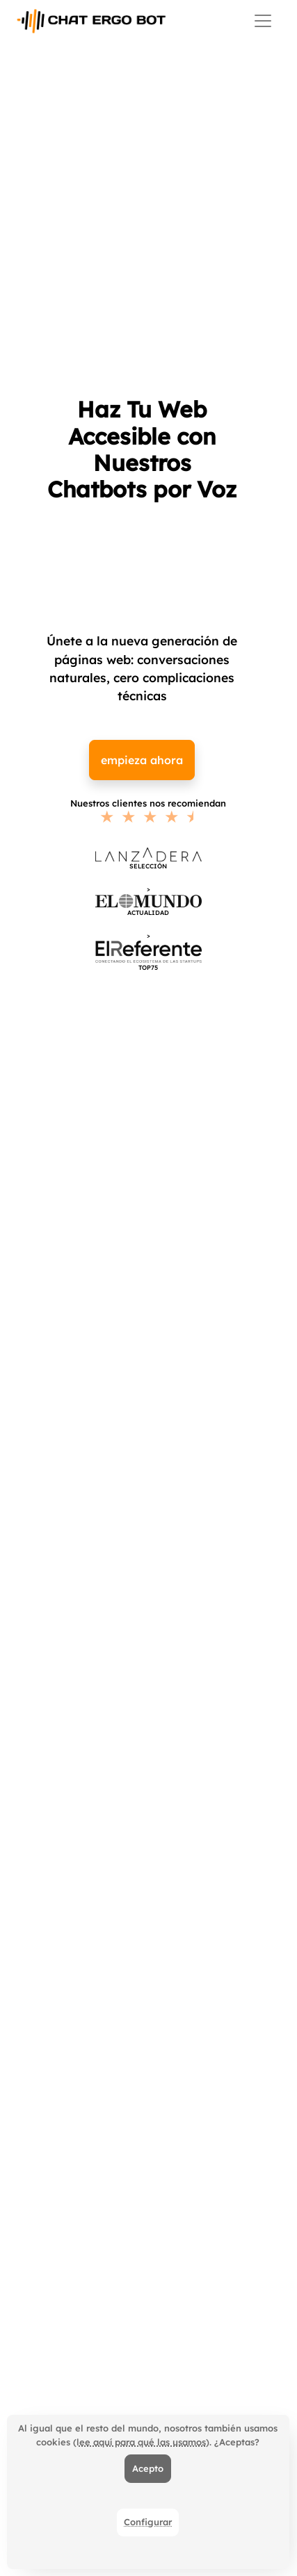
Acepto (147, 2468)
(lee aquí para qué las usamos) (141, 2441)
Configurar (148, 2521)
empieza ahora (142, 760)
